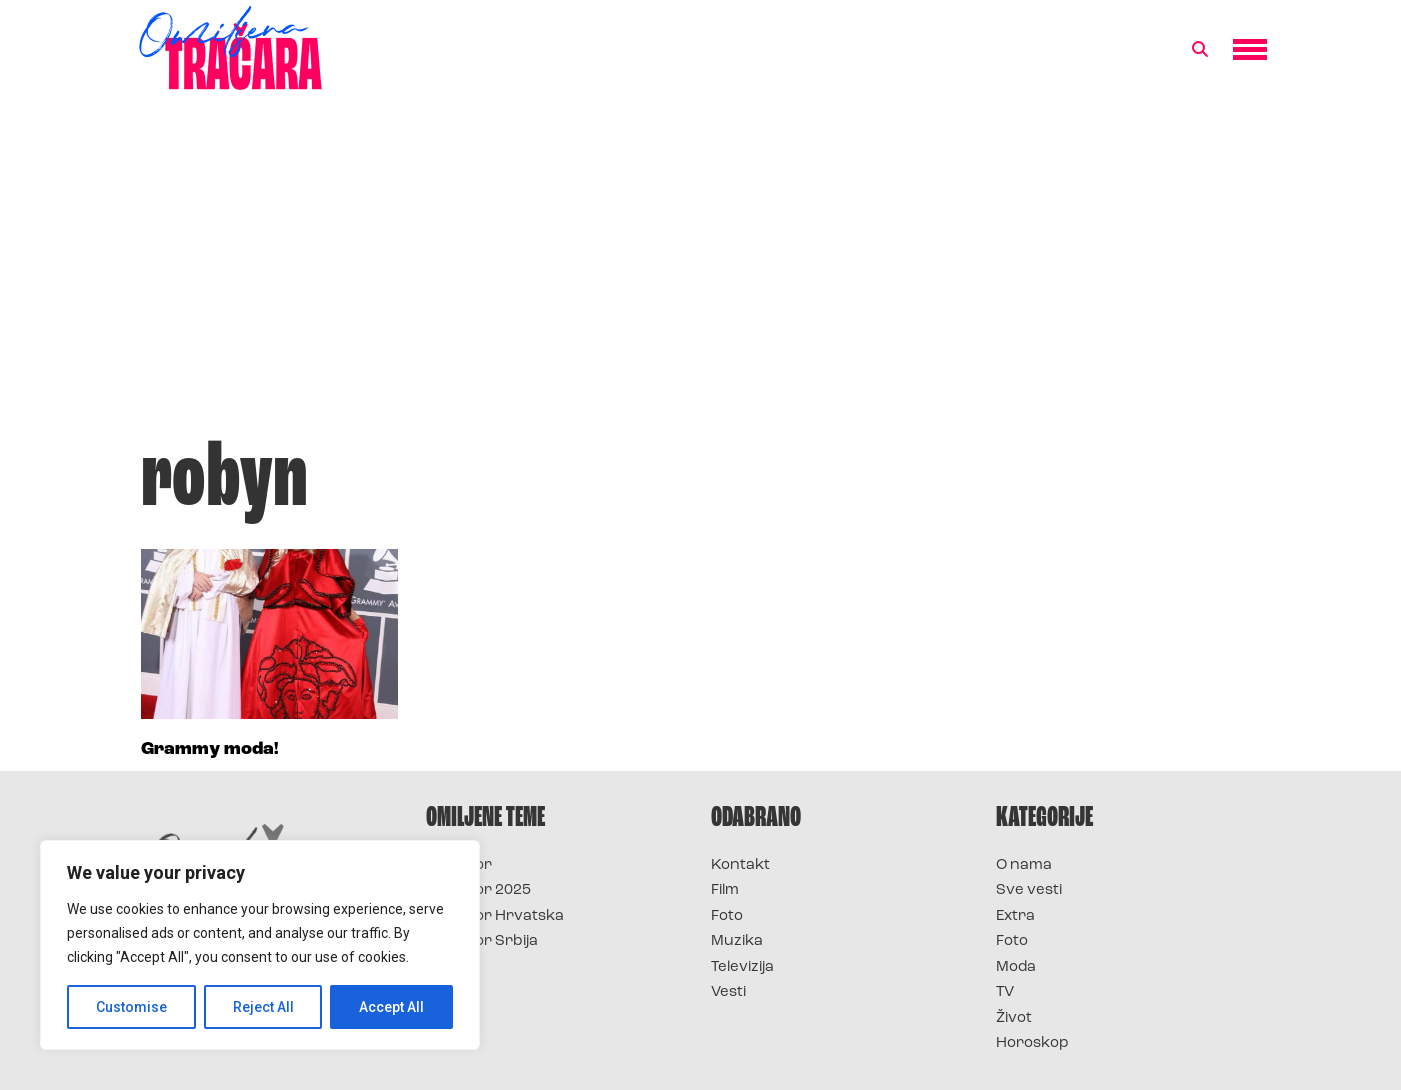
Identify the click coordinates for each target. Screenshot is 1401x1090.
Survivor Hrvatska (495, 916)
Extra (1015, 916)
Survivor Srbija (482, 941)
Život (1014, 1018)
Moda (1016, 967)
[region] (260, 945)
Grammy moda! (210, 749)
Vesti (728, 992)
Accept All (391, 1007)
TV (1005, 992)
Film (725, 890)
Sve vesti (1029, 890)
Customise (131, 1007)
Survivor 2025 (478, 890)
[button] (1200, 50)
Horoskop (1032, 1043)
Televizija (742, 967)
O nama (1024, 865)
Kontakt (740, 865)
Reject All (263, 1007)
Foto (727, 916)
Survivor (459, 865)
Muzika (737, 941)
